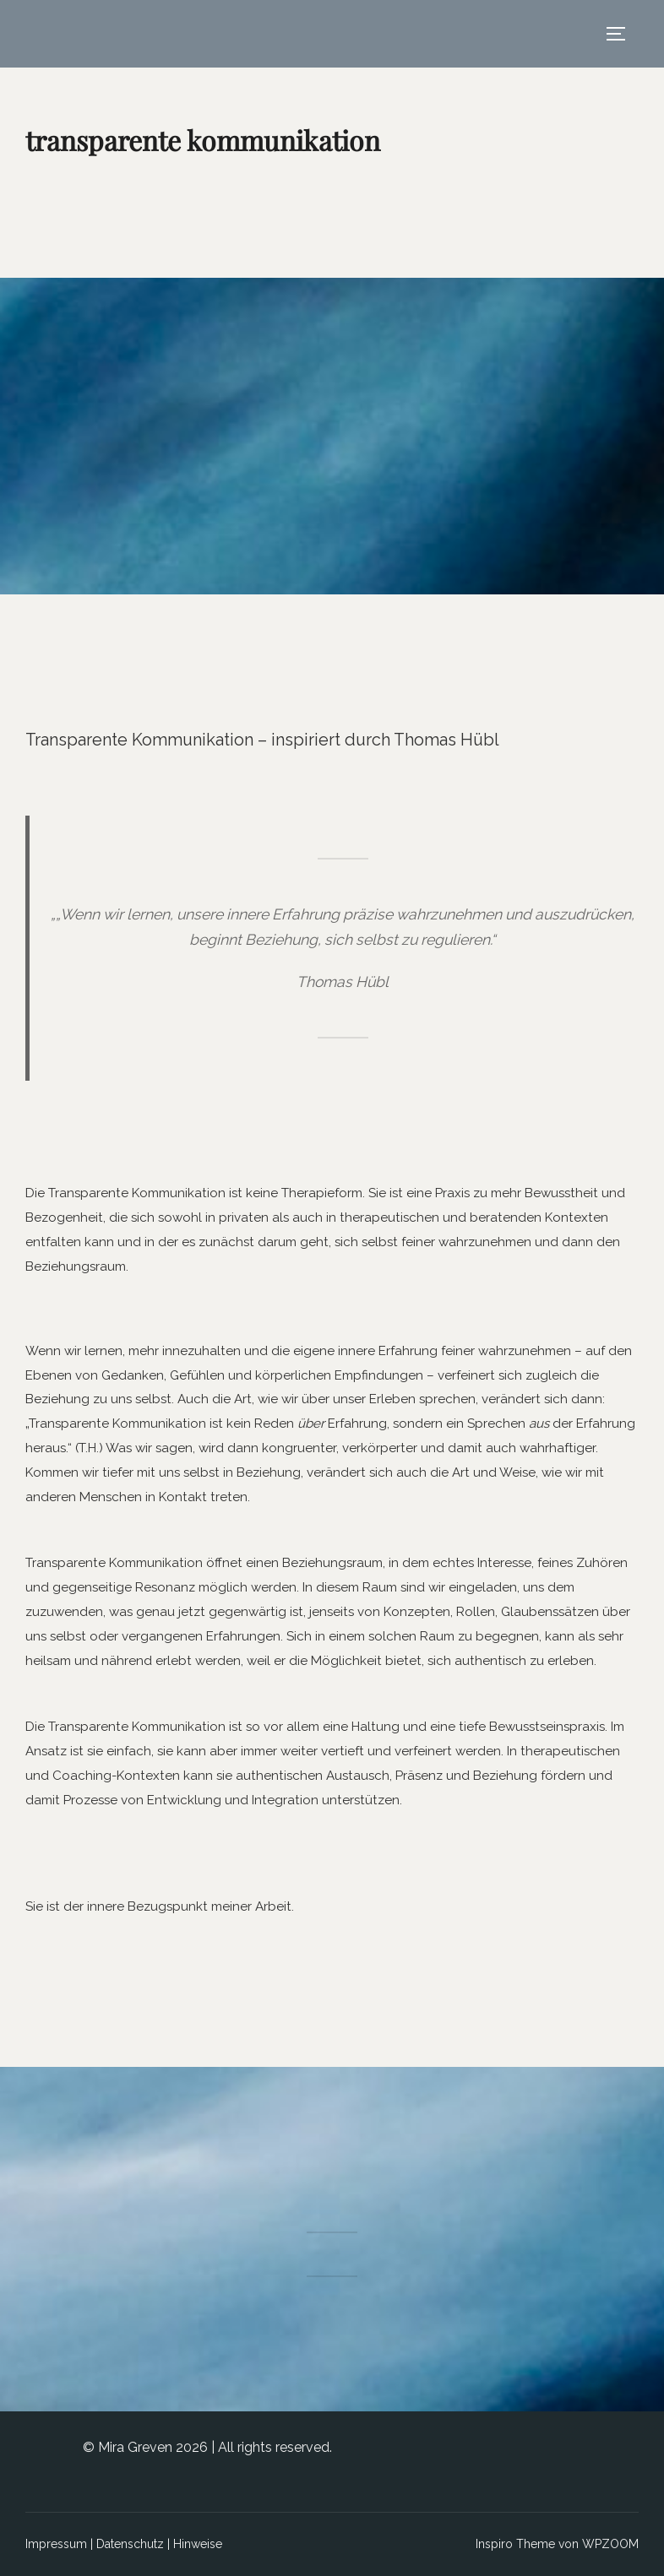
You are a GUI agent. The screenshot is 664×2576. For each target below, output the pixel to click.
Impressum (56, 2544)
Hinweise (197, 2544)
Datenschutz (130, 2544)
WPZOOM (610, 2544)
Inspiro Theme (515, 2544)
